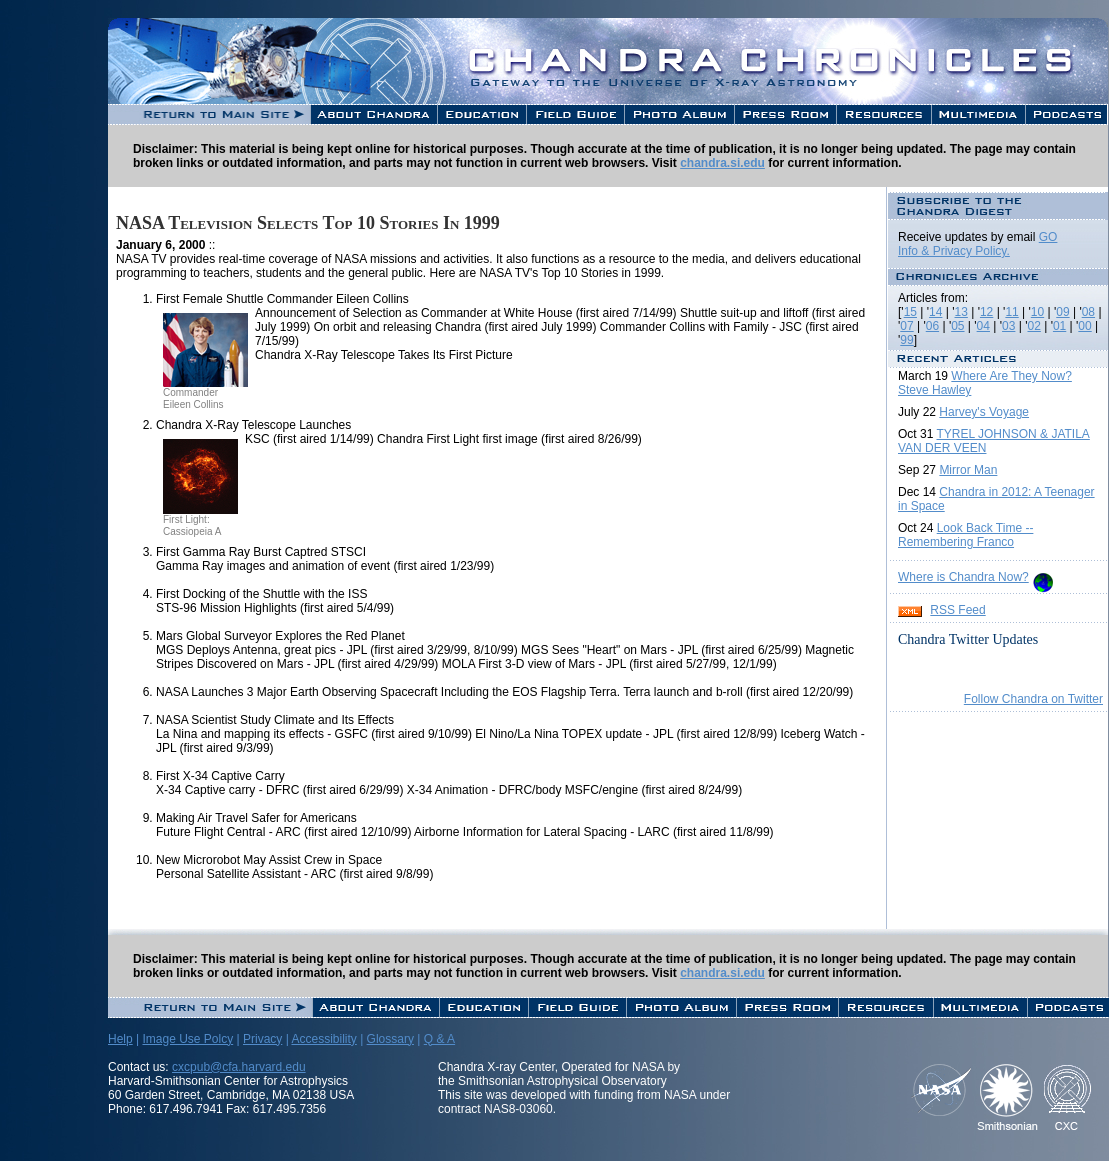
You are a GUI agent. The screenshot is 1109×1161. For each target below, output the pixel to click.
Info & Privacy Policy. (954, 251)
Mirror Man (968, 470)
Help (120, 1039)
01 (1059, 326)
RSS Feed (957, 610)
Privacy (262, 1039)
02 (1033, 326)
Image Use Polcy (187, 1039)
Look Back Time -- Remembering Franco (965, 535)
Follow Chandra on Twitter (1033, 699)
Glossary (390, 1039)
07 (906, 326)
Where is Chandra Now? (963, 577)
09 (1062, 312)
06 (932, 326)
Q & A (439, 1039)
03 (1008, 326)
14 (935, 312)
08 (1088, 312)
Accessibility (323, 1039)
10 (1037, 312)
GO (1048, 237)
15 (910, 312)
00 (1084, 326)
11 (1011, 312)
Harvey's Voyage (984, 412)
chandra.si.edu (722, 163)
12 (986, 312)
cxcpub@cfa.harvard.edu (239, 1067)
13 (961, 312)
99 (906, 340)
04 (983, 326)
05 (957, 326)
